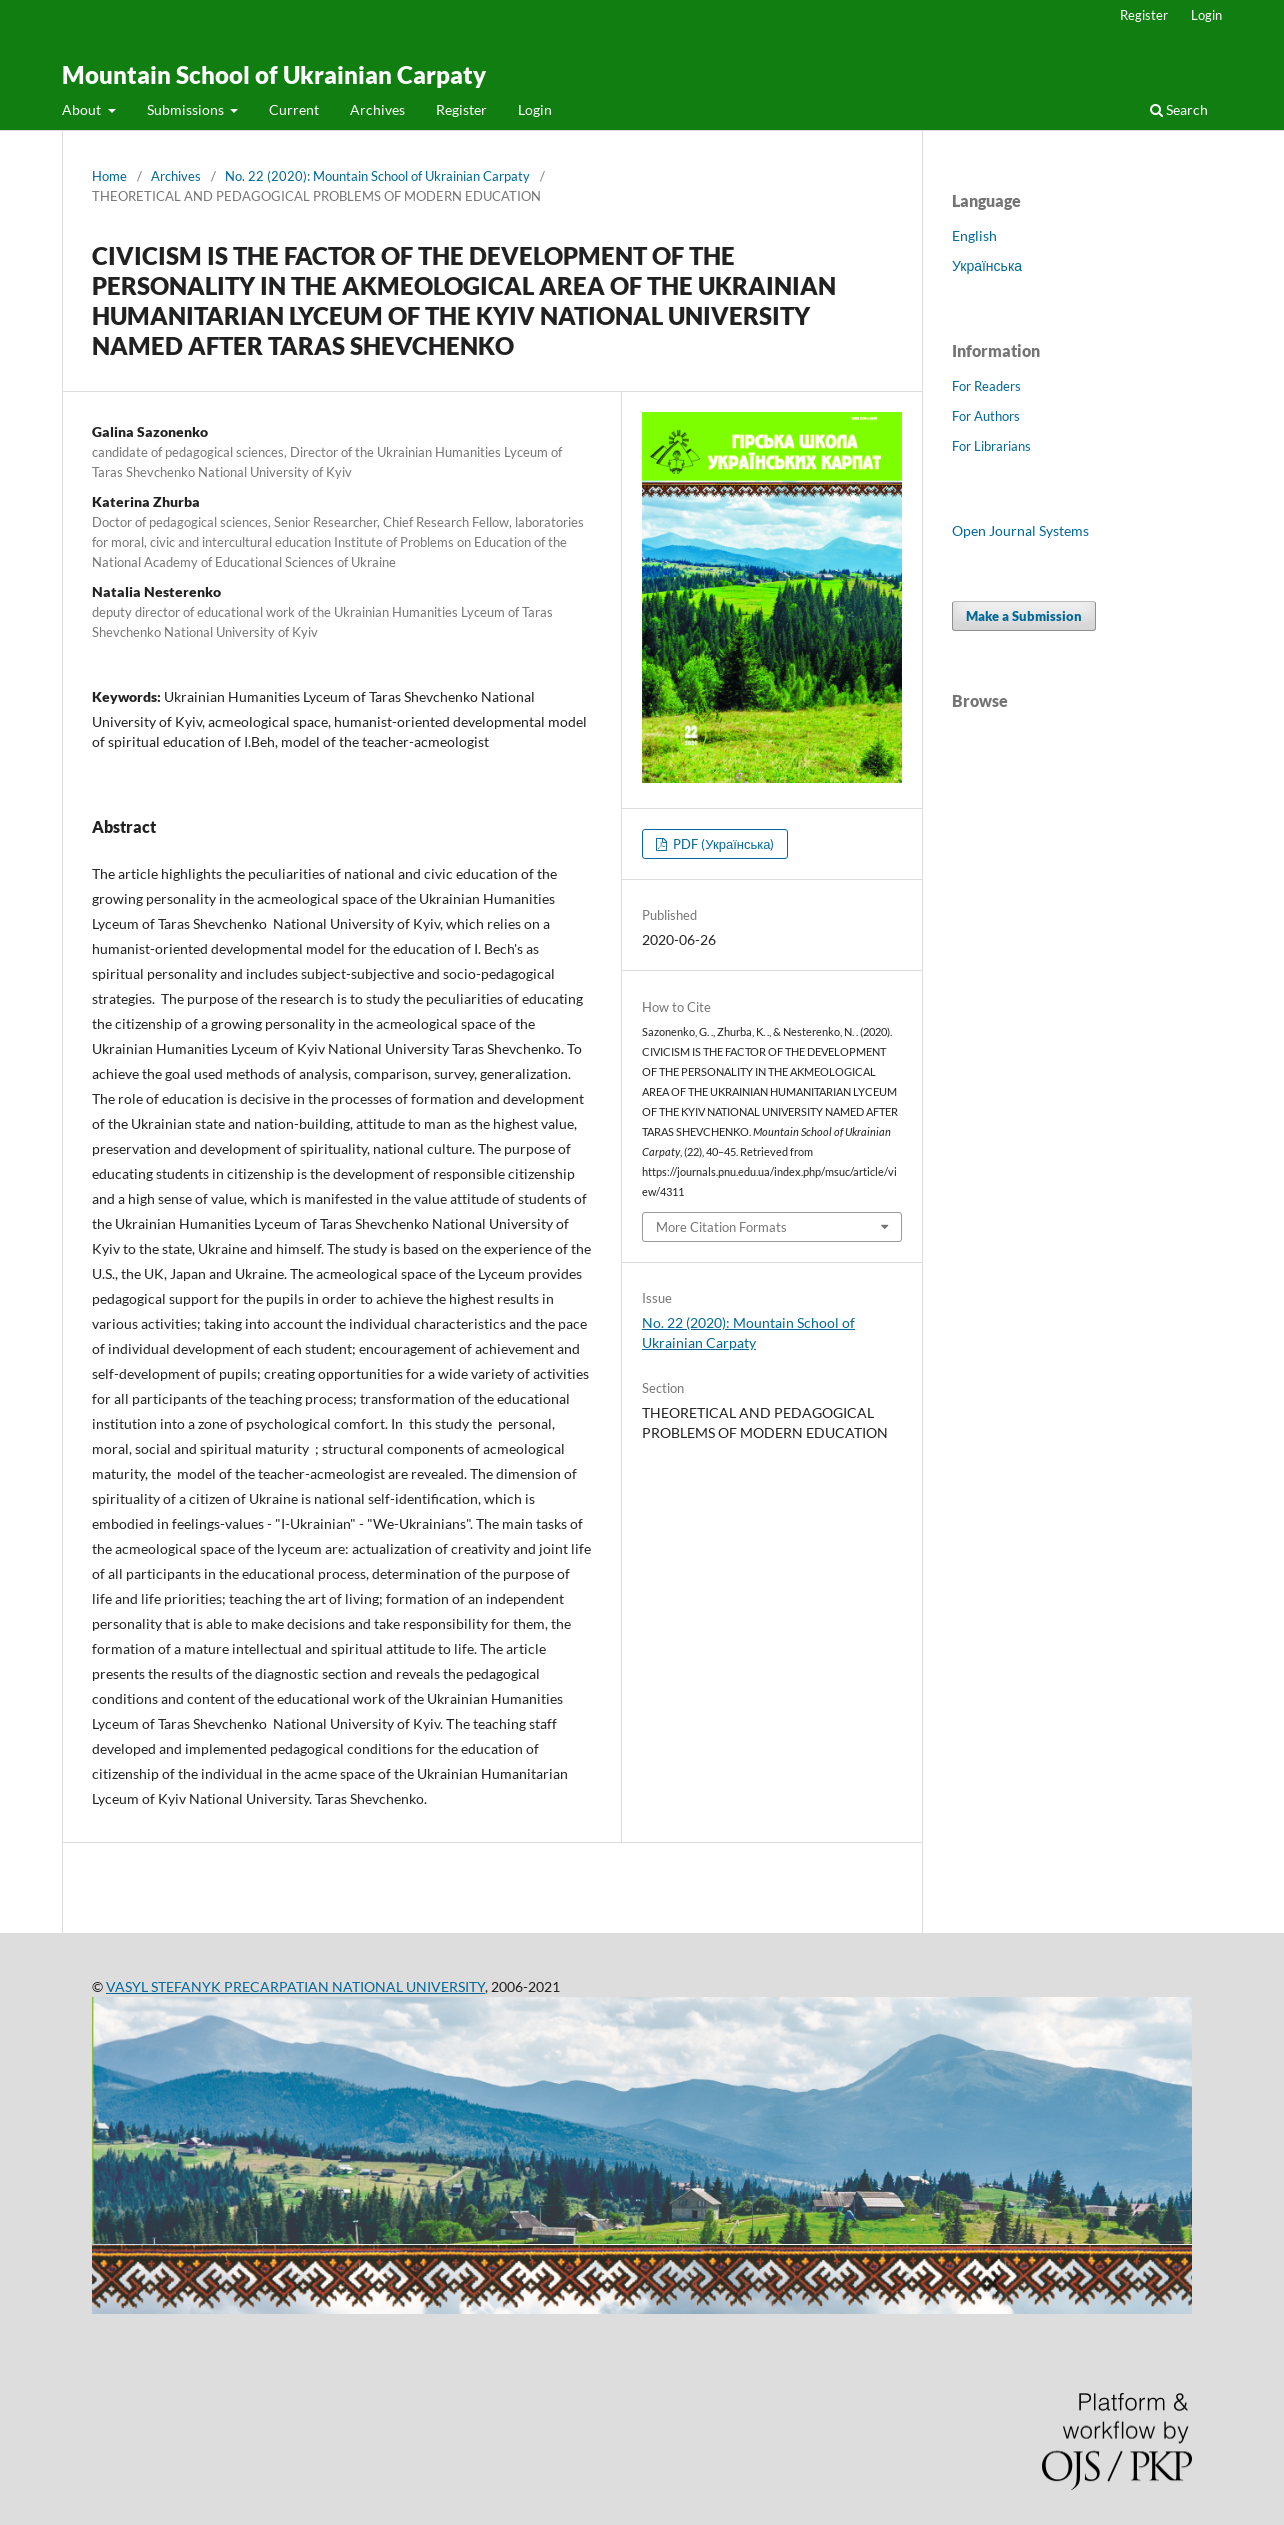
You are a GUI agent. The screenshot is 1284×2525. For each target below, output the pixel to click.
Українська (987, 265)
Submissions (187, 109)
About (83, 109)
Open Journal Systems (1020, 530)
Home (109, 176)
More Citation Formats (721, 1227)
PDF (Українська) (722, 844)
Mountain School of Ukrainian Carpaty (274, 74)
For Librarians (991, 446)
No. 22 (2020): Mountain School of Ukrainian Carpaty (377, 176)
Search (1179, 109)
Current (294, 109)
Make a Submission (1024, 616)
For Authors (986, 416)
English (974, 235)
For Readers (986, 386)
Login (535, 109)
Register (461, 109)
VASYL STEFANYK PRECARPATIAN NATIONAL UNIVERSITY (295, 1986)
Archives (377, 109)
